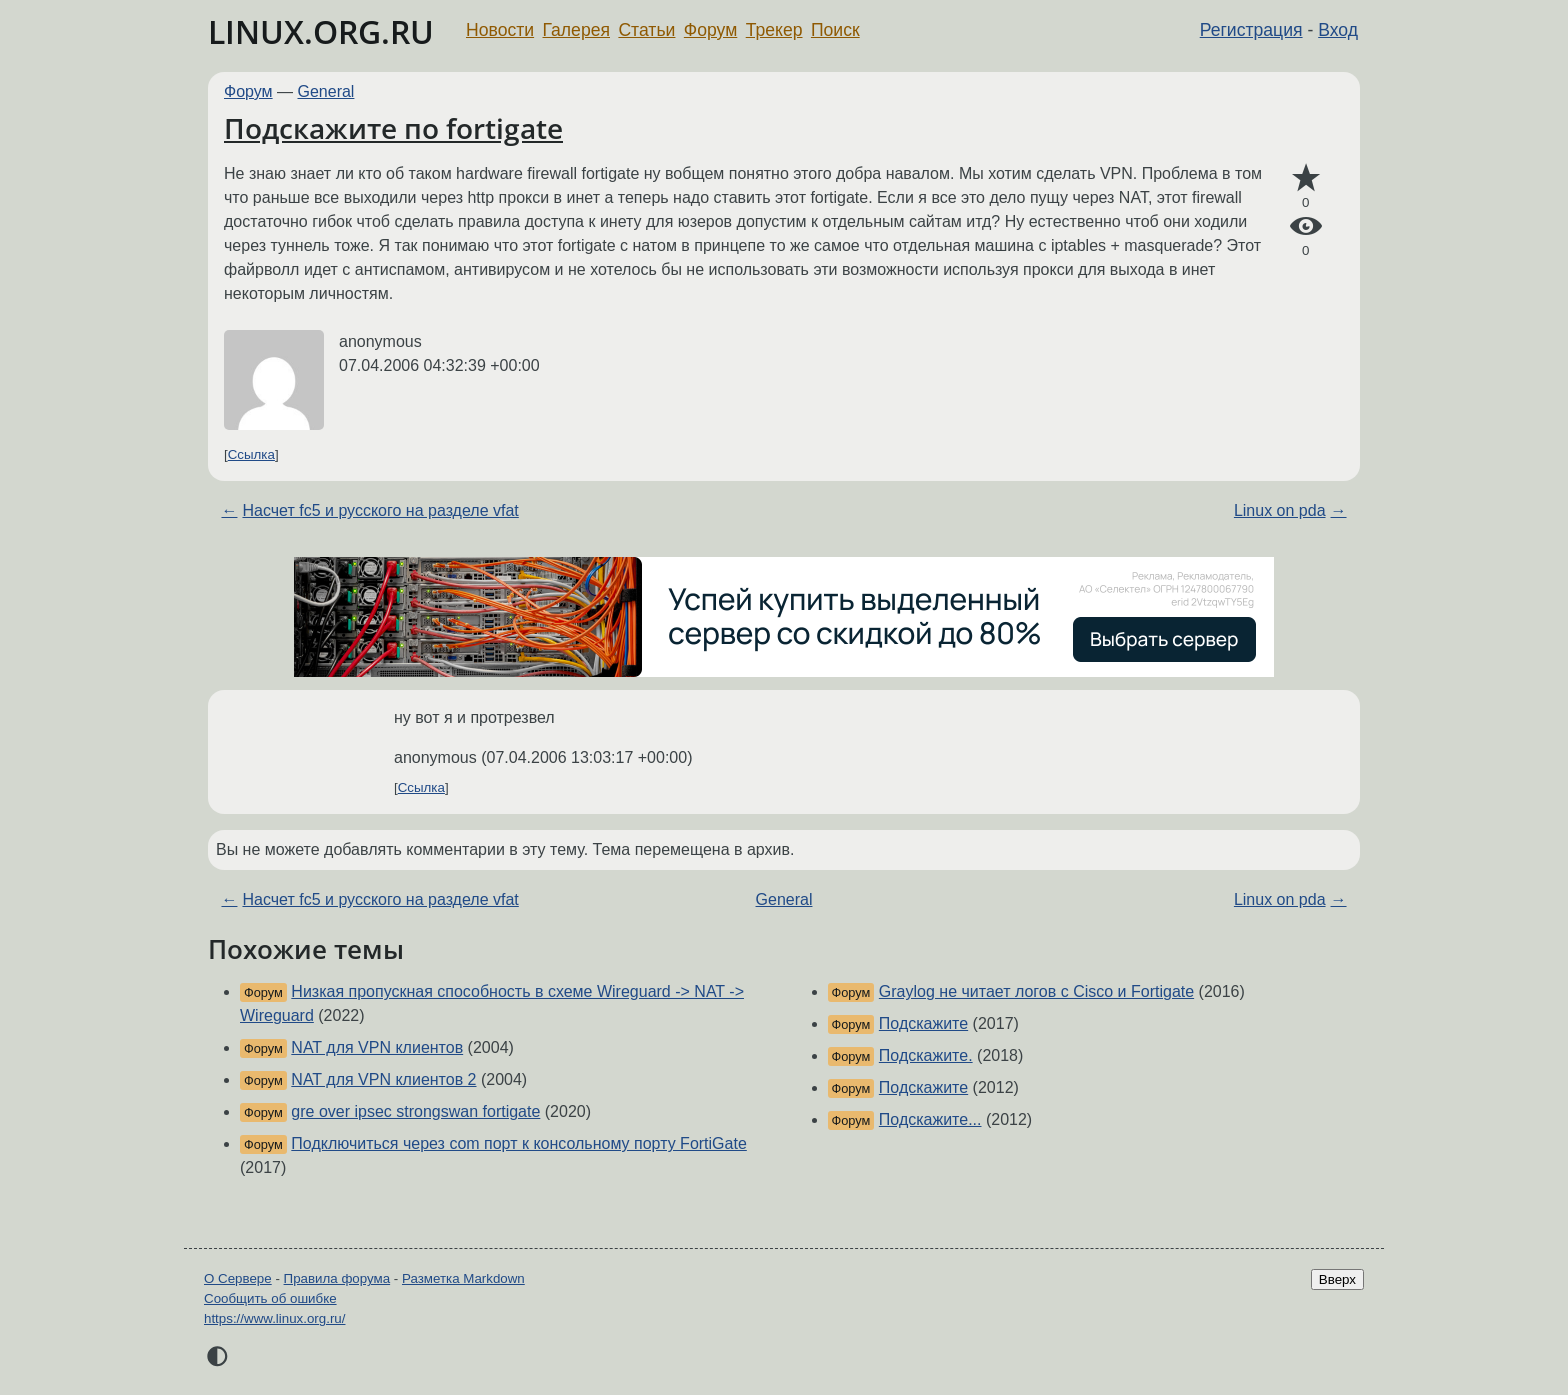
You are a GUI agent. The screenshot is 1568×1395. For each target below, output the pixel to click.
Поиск (835, 30)
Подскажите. (926, 1055)
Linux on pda (1280, 510)
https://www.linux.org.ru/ (274, 1318)
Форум (710, 30)
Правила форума (337, 1278)
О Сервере (238, 1278)
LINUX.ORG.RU (321, 31)
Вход (1338, 30)
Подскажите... (930, 1119)
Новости (500, 30)
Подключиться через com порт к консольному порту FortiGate (518, 1143)
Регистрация (1251, 30)
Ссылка (251, 454)
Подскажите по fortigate (393, 128)
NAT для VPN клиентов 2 (383, 1079)
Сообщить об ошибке (270, 1298)
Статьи (646, 30)
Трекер (774, 30)
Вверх (1337, 1279)
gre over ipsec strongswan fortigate (415, 1111)
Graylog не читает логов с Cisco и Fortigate (1036, 991)
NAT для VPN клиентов (377, 1047)
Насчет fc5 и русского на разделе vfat (380, 510)
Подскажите (923, 1023)
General (326, 91)
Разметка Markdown (463, 1278)
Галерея (576, 30)
